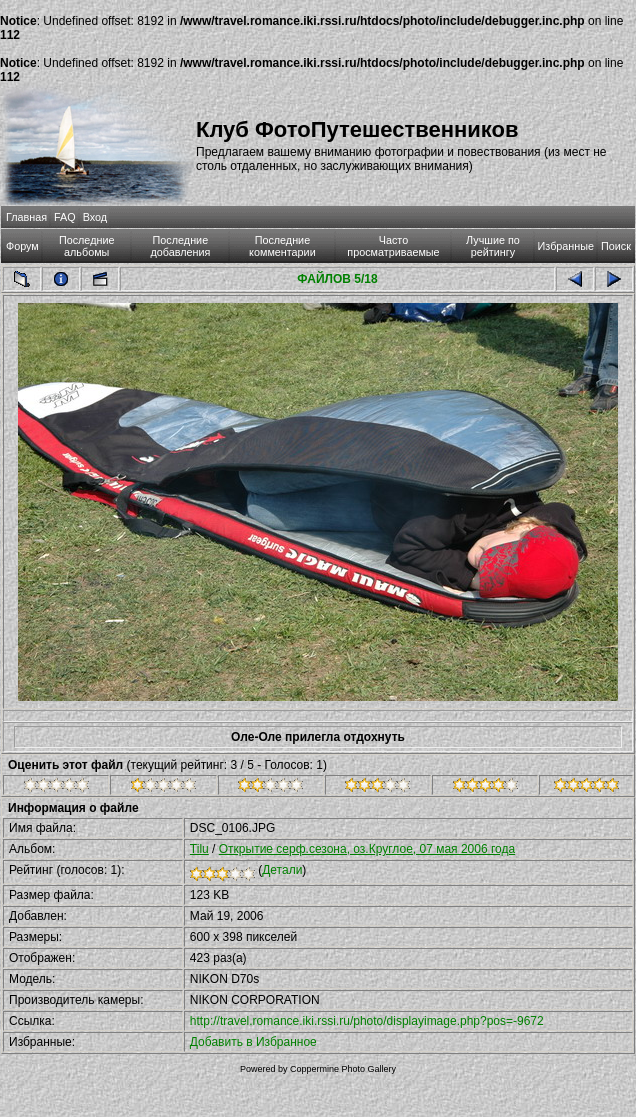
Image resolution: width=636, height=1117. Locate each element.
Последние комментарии (282, 246)
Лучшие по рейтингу (493, 246)
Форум (22, 246)
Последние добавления (180, 246)
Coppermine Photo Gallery (343, 1069)
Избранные (566, 246)
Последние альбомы (87, 246)
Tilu (199, 849)
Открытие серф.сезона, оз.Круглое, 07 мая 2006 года (367, 849)
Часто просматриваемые (393, 246)
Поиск (616, 246)
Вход (95, 217)
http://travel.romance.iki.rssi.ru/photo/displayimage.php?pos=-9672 (367, 1021)
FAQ (65, 217)
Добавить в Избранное (253, 1042)
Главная (26, 217)
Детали (282, 870)
